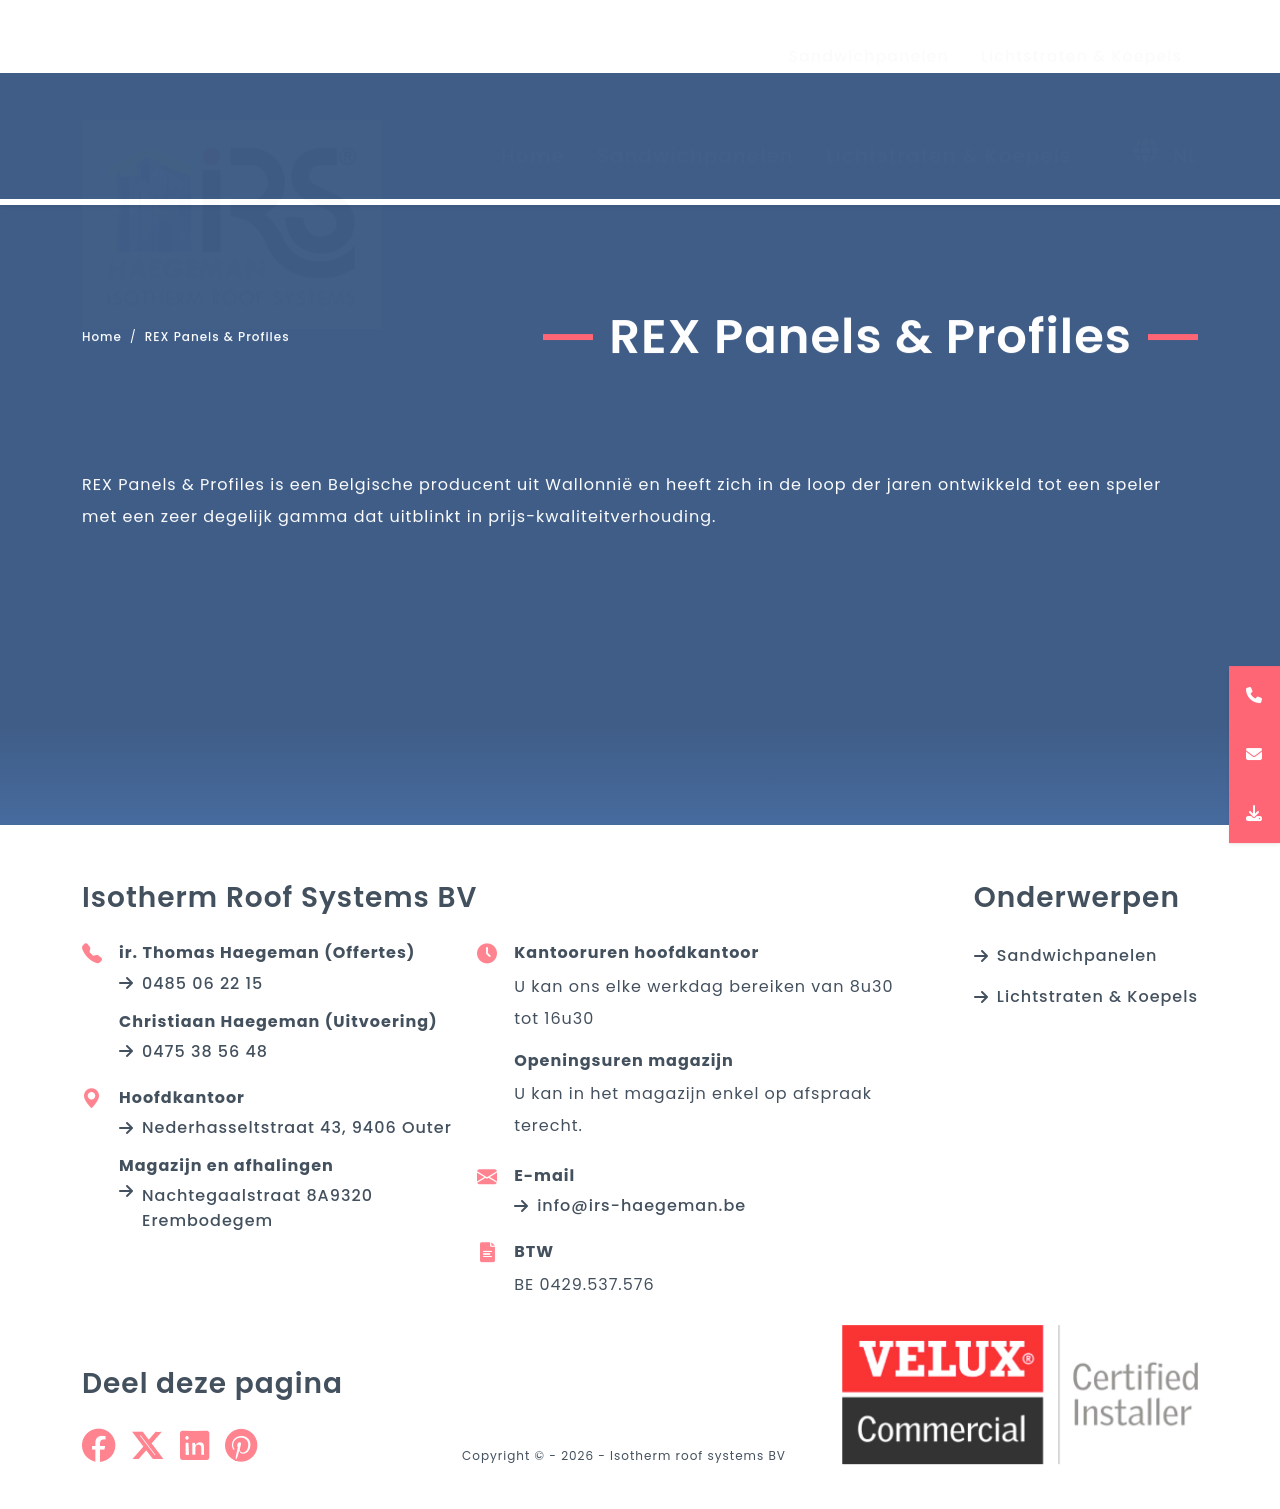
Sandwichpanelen (868, 37)
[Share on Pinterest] (241, 1453)
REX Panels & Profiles (217, 337)
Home (533, 137)
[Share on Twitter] (147, 1453)
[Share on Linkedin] (194, 1453)
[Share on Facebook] (98, 1453)
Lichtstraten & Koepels (1081, 37)
